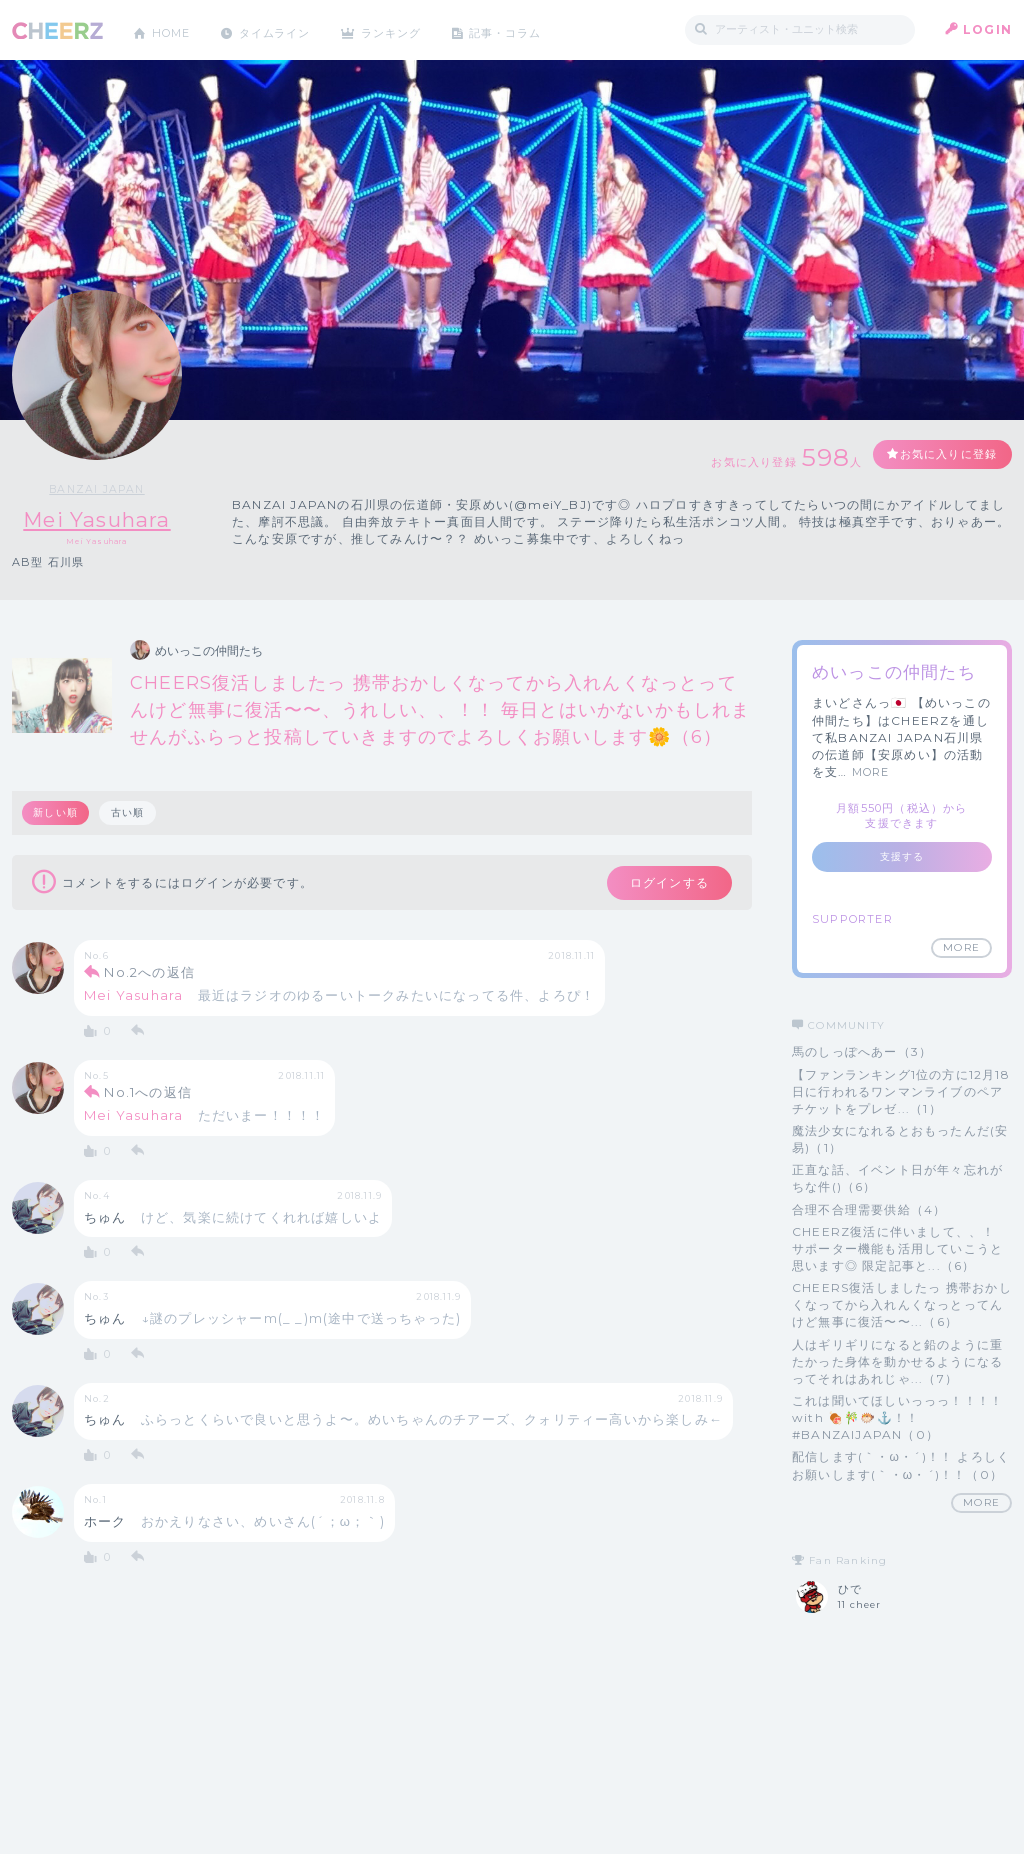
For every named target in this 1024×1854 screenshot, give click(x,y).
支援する (902, 857)
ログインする (659, 885)
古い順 (130, 813)
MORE (871, 773)
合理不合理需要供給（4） (869, 1209)
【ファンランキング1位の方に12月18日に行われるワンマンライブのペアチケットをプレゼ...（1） (901, 1091)
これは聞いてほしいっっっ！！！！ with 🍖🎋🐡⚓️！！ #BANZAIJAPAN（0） (897, 1417)
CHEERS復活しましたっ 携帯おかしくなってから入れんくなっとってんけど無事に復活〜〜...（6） (902, 1305)
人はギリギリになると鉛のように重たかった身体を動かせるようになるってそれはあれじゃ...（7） (897, 1361)
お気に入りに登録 (939, 455)
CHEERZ (57, 30)
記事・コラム (534, 29)
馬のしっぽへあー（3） (862, 1052)
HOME (175, 29)
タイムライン (286, 29)
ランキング (413, 29)
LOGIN (987, 29)
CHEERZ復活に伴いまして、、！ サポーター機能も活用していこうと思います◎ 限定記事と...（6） (897, 1248)
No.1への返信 (148, 1096)
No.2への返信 (149, 976)
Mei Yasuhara (97, 519)
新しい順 (56, 813)
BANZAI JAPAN (98, 489)
